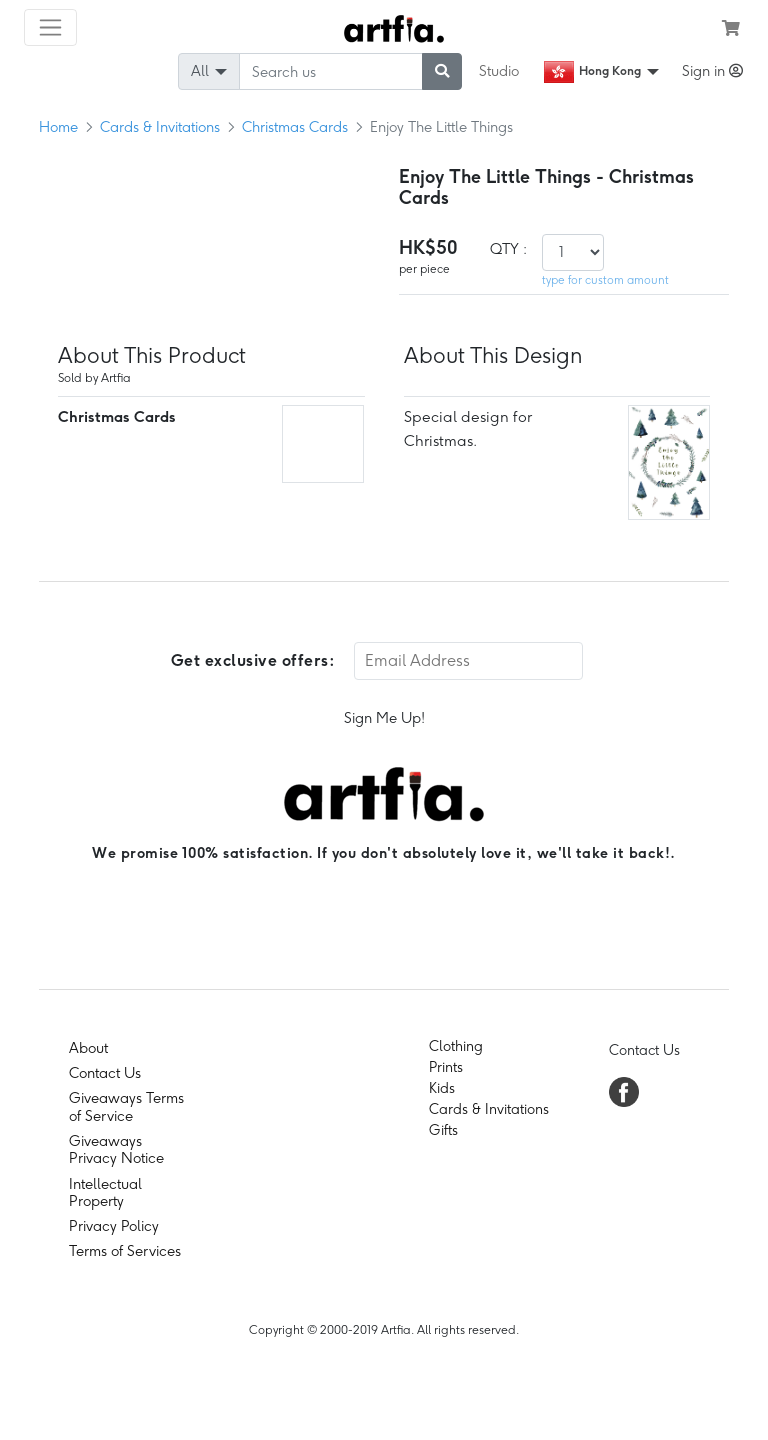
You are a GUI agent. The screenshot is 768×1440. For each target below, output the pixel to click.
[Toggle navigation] (50, 27)
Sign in (712, 71)
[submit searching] (442, 71)
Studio (499, 71)
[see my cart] (731, 28)
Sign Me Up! (384, 718)
